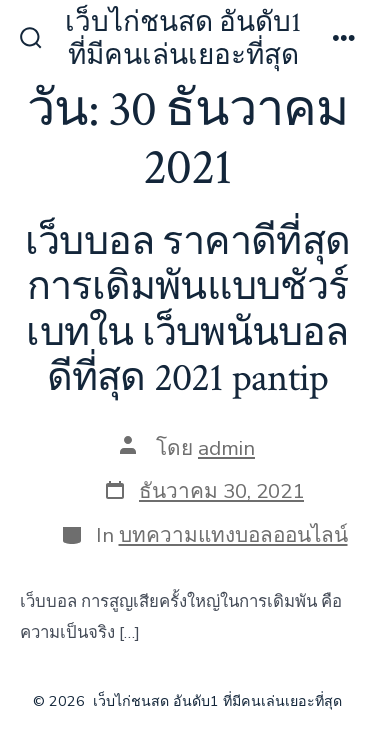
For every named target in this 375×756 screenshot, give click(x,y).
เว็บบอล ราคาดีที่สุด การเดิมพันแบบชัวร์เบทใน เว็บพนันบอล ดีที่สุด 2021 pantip (187, 310)
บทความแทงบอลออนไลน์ (233, 535)
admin (226, 448)
